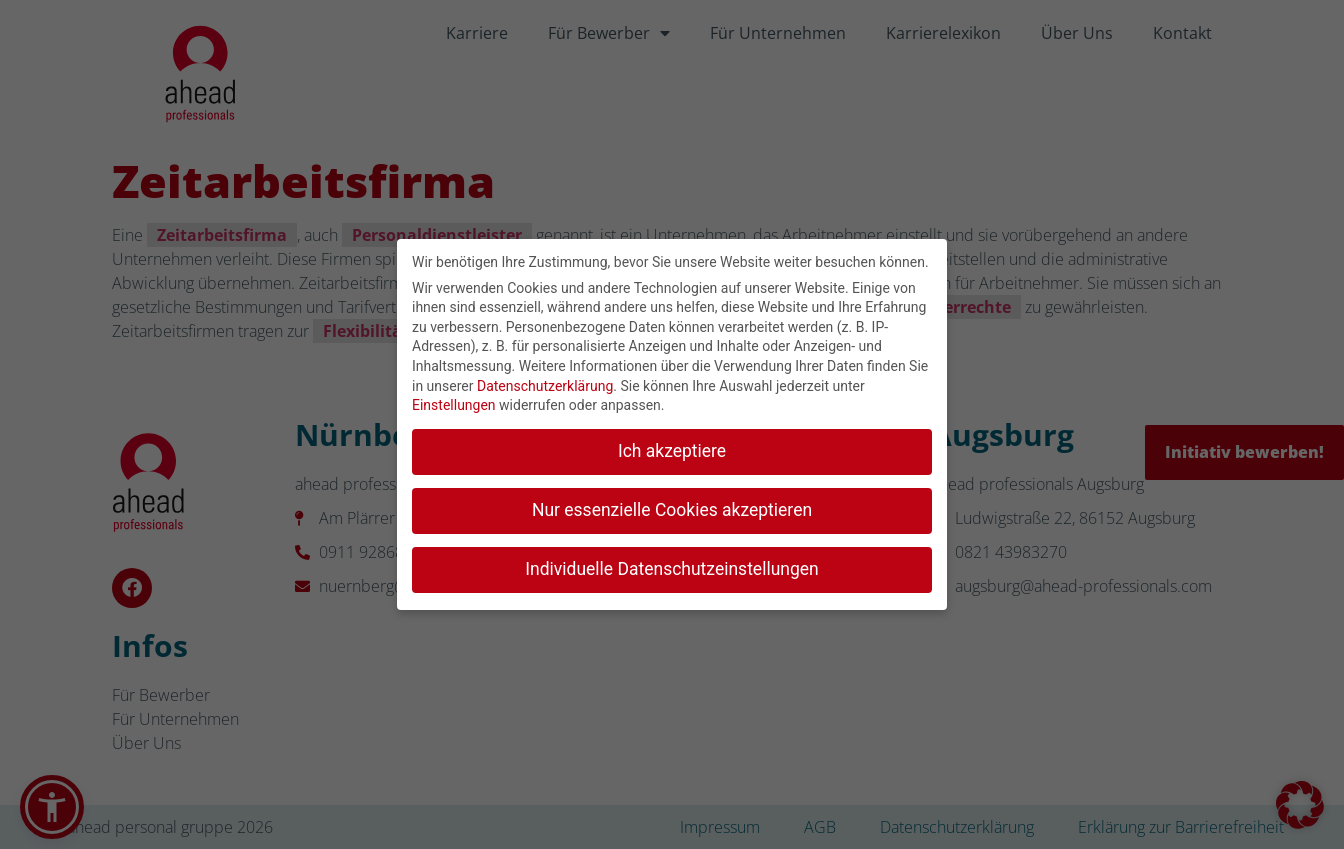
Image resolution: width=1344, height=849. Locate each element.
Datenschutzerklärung (545, 382)
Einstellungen (454, 401)
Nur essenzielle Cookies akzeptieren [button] (672, 506)
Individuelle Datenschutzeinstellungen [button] (671, 565)
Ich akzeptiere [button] (672, 447)
